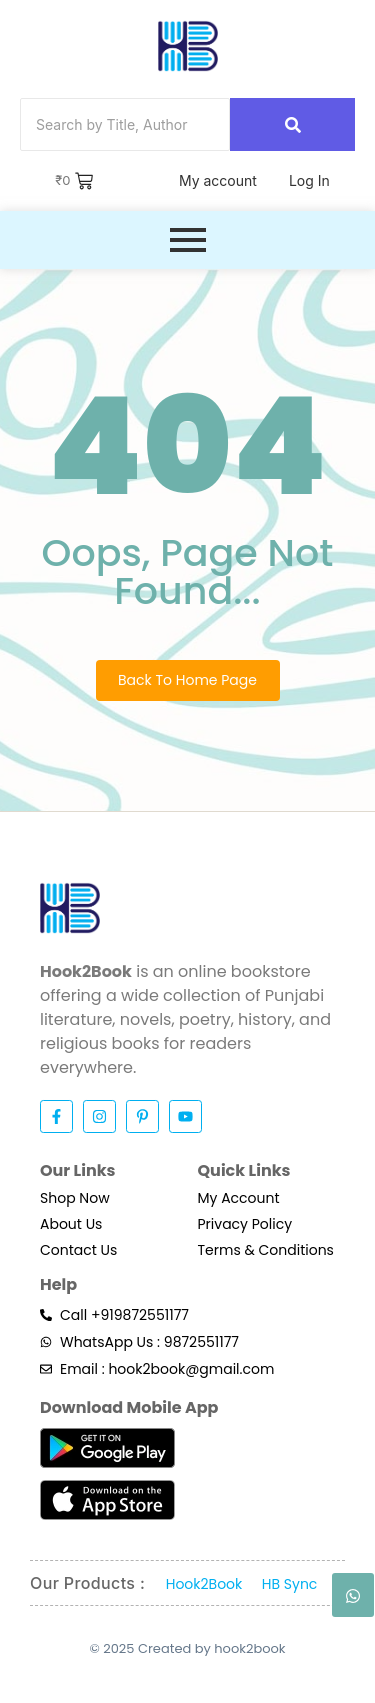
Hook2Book (204, 1584)
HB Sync (290, 1584)
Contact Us (78, 1250)
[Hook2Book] (188, 46)
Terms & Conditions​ (266, 1250)
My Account (239, 1198)
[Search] (125, 124)
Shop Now (75, 1198)
